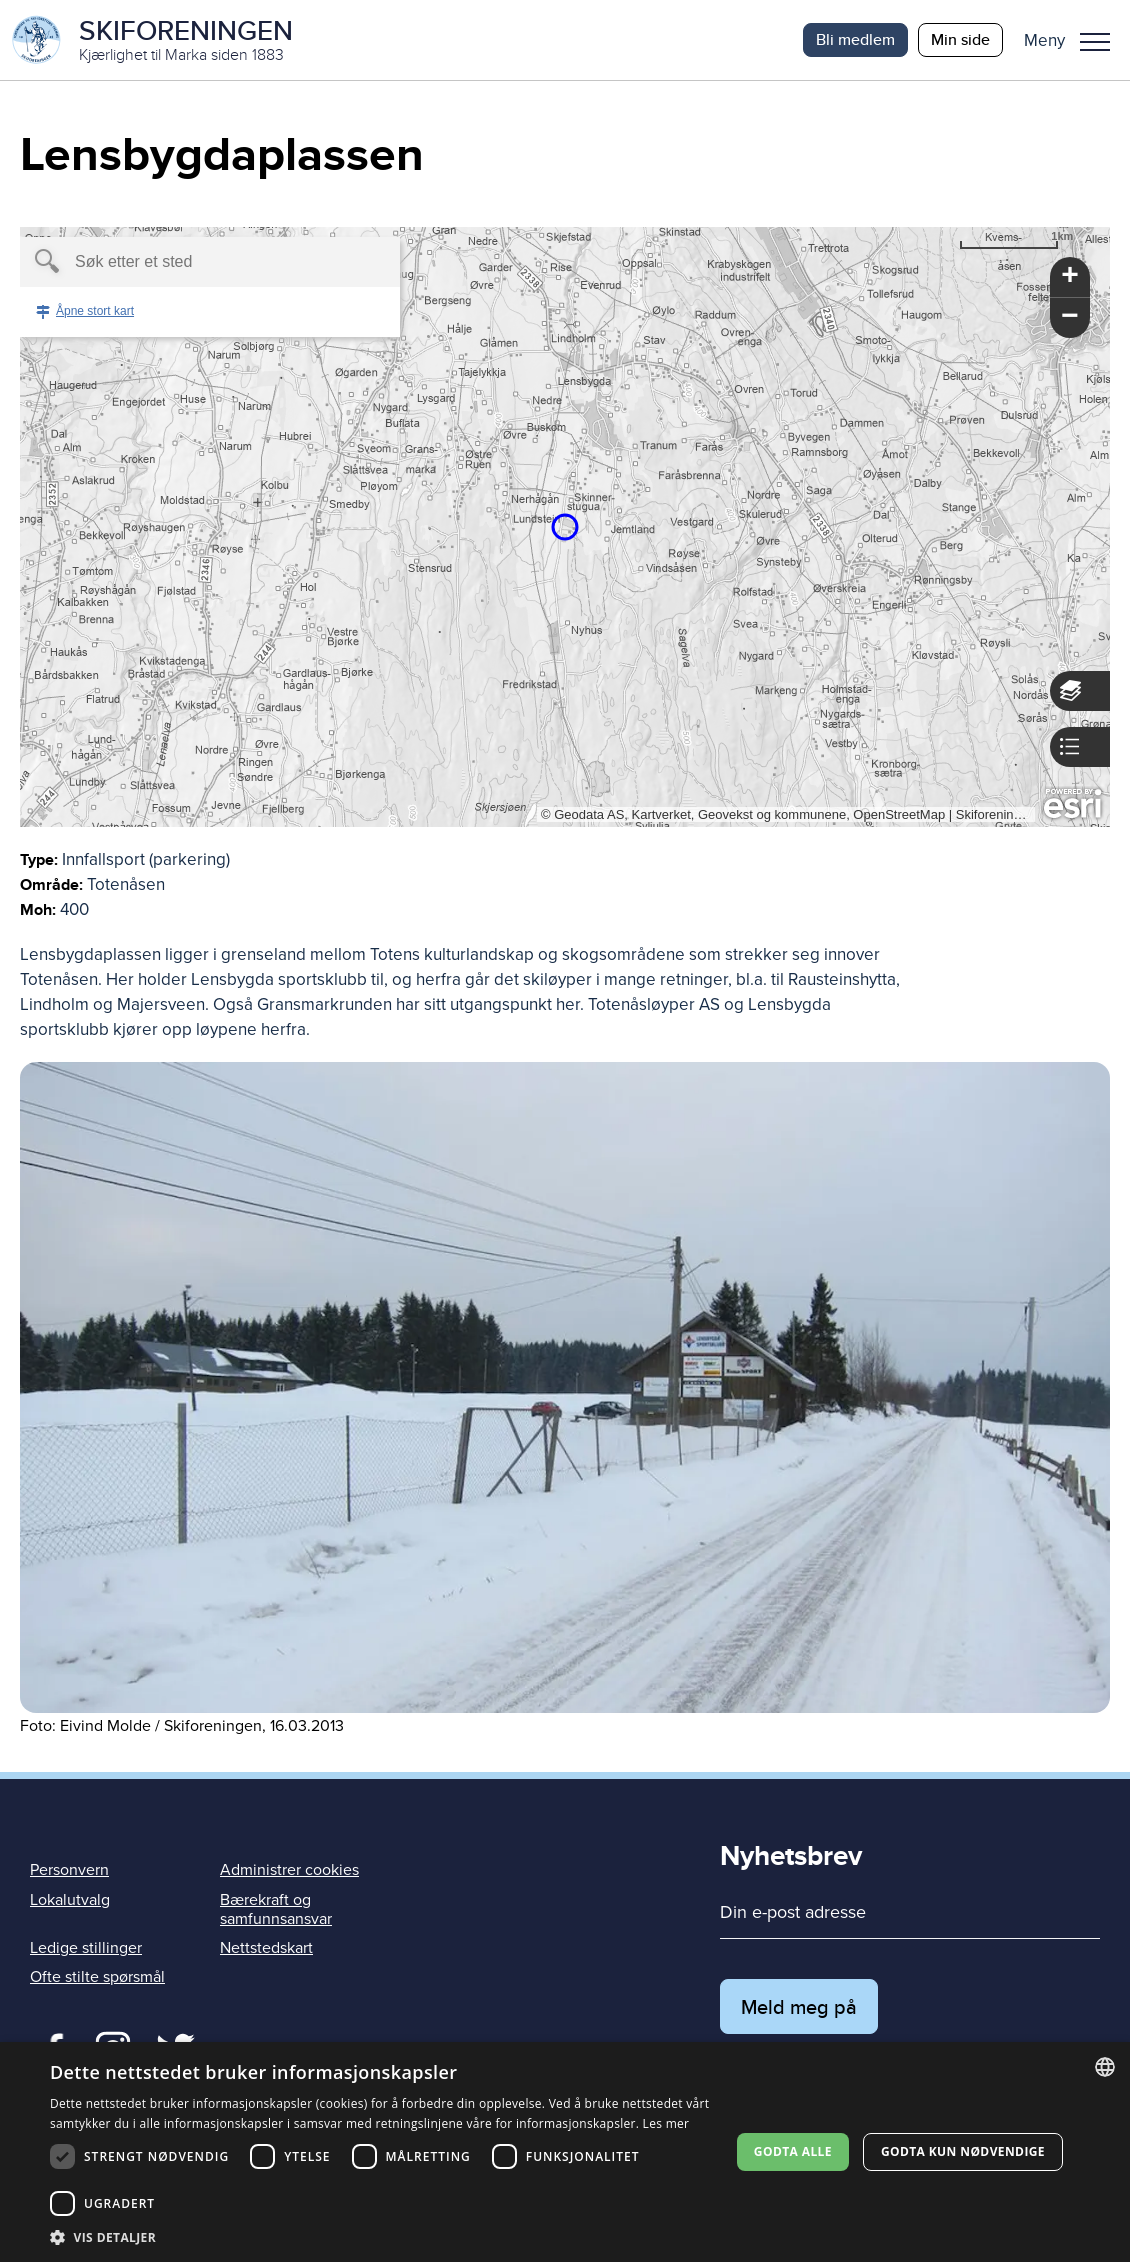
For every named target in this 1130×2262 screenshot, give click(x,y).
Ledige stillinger (86, 1948)
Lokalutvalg (70, 1900)
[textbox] (175, 262)
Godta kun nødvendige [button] (963, 2151)
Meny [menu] (1095, 42)
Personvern (69, 1870)
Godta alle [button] (793, 2151)
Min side (960, 39)
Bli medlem (855, 39)
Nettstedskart (266, 1948)
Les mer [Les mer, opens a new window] (666, 2123)
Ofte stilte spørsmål (97, 1977)
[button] (1074, 40)
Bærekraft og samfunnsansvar (276, 1909)
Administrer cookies (289, 1870)
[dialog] (565, 2152)
